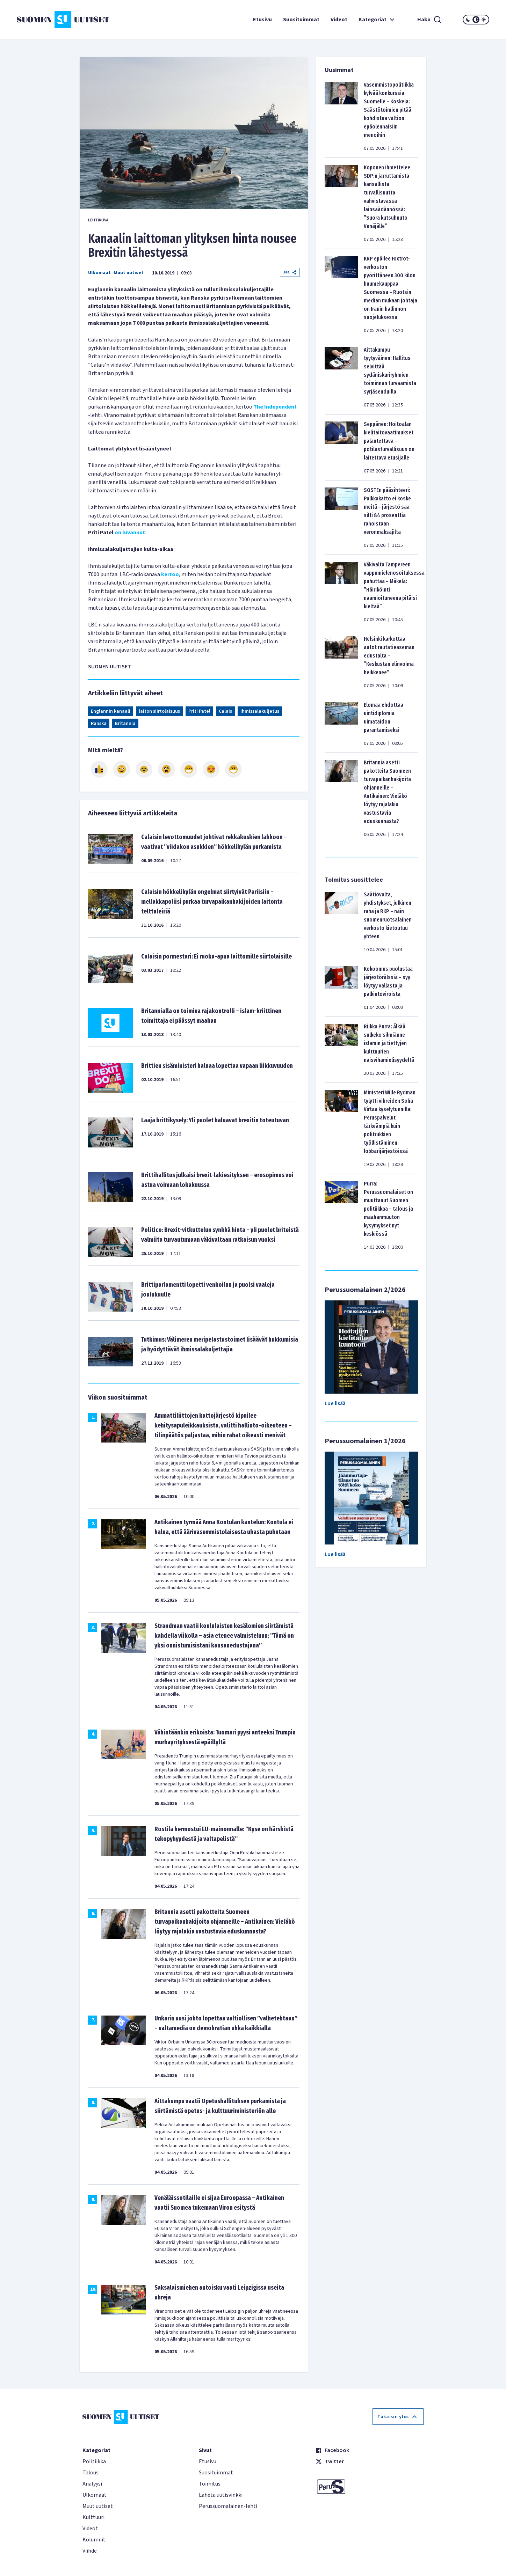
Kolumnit (94, 2540)
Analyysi (92, 2484)
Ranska (99, 723)
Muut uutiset (129, 272)
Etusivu (262, 19)
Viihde (89, 2551)
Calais (225, 711)
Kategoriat (377, 19)
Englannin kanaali (110, 711)
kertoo (170, 574)
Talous (90, 2472)
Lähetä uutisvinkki (221, 2495)
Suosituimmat (301, 19)
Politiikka (94, 2461)
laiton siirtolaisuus (159, 711)
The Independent (275, 407)
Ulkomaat (99, 272)
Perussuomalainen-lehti (228, 2506)
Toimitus (210, 2484)
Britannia (125, 723)
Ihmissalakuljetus (259, 711)
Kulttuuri (93, 2517)
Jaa (289, 272)
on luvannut (130, 532)
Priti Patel (199, 711)
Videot (339, 19)
